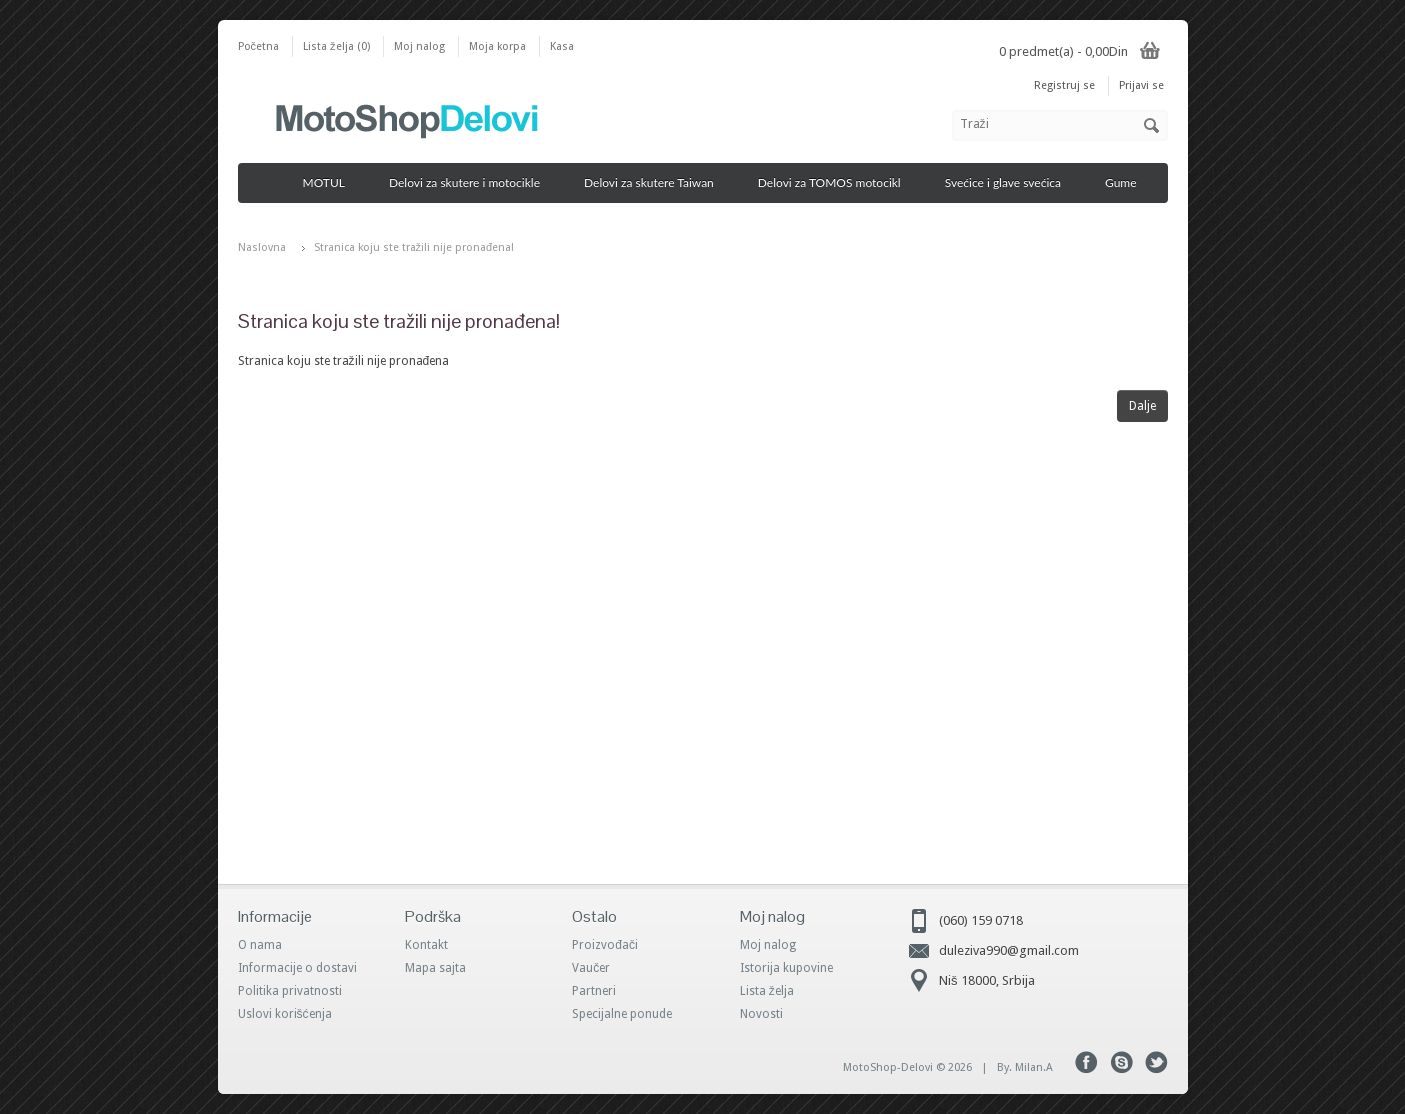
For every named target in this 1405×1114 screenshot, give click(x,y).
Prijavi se (1141, 85)
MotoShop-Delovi (888, 1067)
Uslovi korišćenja (285, 1014)
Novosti (761, 1014)
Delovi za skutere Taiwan (656, 182)
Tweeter (1156, 1062)
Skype (1121, 1062)
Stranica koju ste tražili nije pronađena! (414, 247)
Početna (259, 46)
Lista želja (767, 991)
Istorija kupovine (786, 968)
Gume (1128, 182)
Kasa (562, 46)
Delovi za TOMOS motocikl (836, 182)
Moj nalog (419, 46)
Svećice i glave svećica (1010, 182)
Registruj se (1064, 85)
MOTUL (331, 182)
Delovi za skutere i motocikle (471, 182)
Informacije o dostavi (297, 968)
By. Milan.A (1025, 1067)
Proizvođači (605, 945)
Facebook (1086, 1062)
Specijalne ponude (622, 1014)
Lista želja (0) (336, 46)
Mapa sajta (435, 968)
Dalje (1142, 406)
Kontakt (426, 945)
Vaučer (591, 968)
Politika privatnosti (290, 991)
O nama (260, 945)
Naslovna (262, 247)
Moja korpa (497, 46)
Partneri (594, 991)
